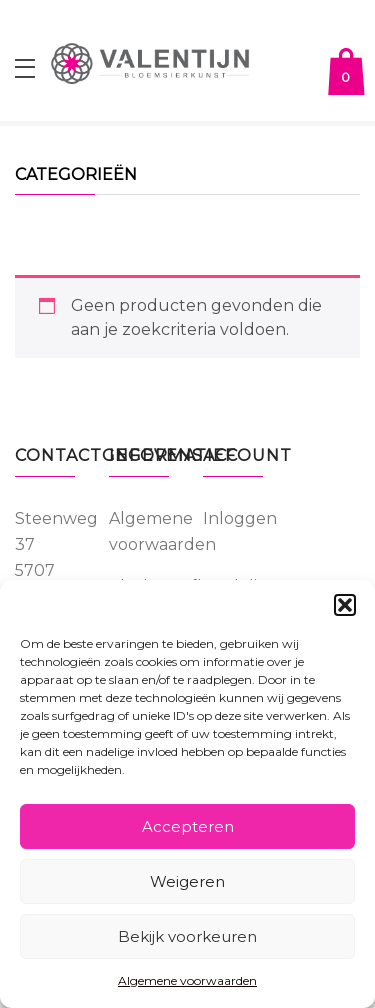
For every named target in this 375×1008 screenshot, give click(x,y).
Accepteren (188, 826)
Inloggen (240, 518)
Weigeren (187, 881)
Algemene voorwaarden (187, 980)
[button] (345, 605)
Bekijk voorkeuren (187, 936)
